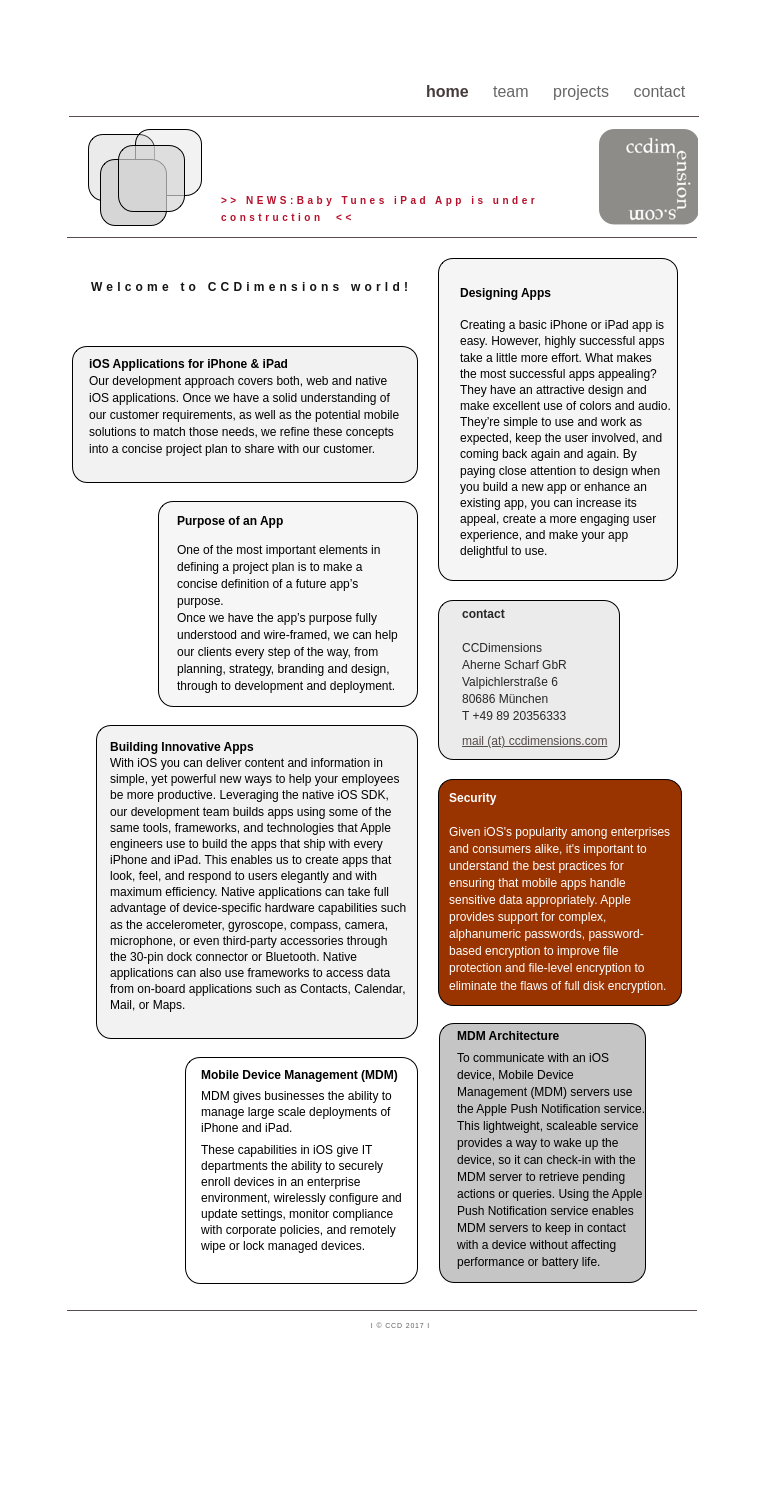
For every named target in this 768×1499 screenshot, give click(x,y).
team (513, 91)
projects (583, 91)
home (449, 91)
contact (660, 91)
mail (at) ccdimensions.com (534, 741)
